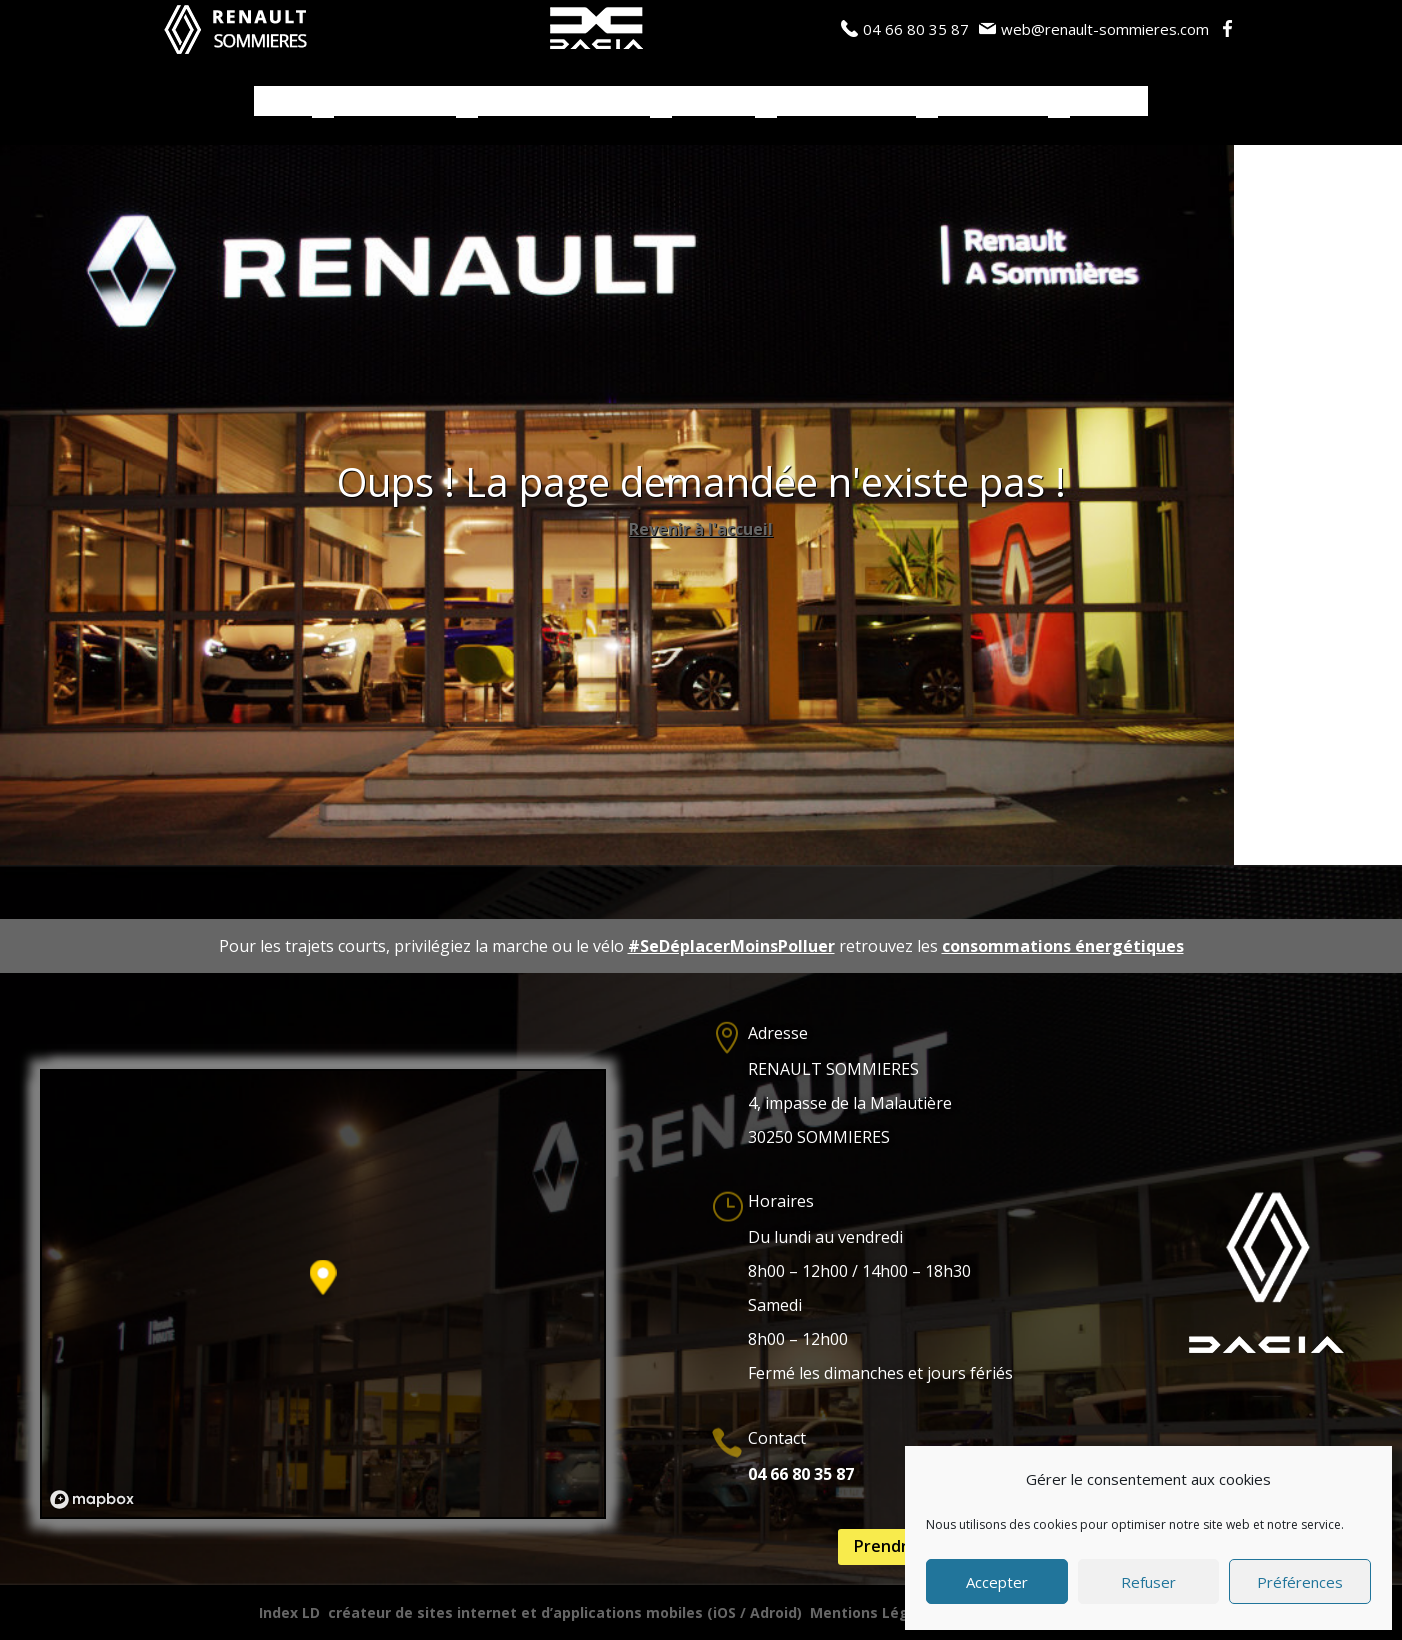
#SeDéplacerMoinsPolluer (731, 946)
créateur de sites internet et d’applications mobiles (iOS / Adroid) (565, 1612)
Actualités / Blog (846, 102)
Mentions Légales (874, 1612)
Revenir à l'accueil (701, 529)
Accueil (283, 102)
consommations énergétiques (1063, 946)
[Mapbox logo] (92, 1499)
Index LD (289, 1612)
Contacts (1109, 102)
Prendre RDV (903, 1546)
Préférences (1300, 1582)
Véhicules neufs (395, 102)
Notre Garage (993, 102)
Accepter (997, 1582)
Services (703, 102)
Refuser (1148, 1582)
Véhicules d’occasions (564, 102)
